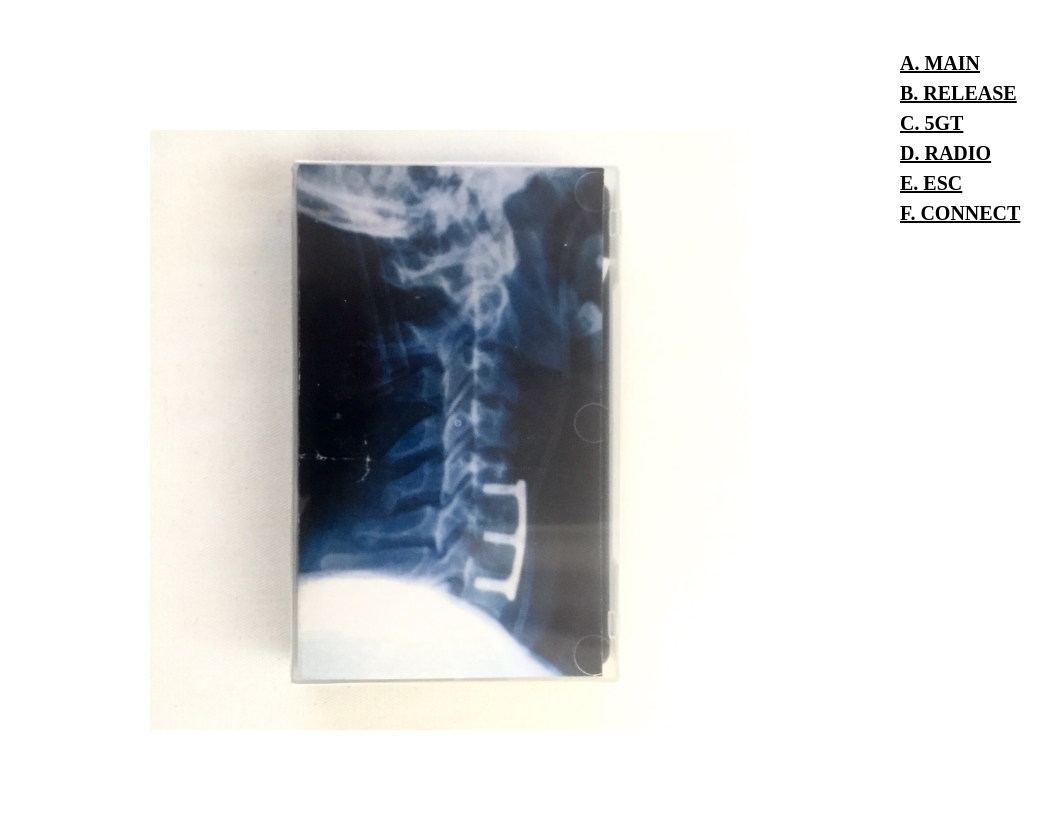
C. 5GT (931, 123)
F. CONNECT (960, 213)
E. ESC (931, 183)
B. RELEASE (958, 93)
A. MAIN (940, 63)
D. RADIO (945, 153)
